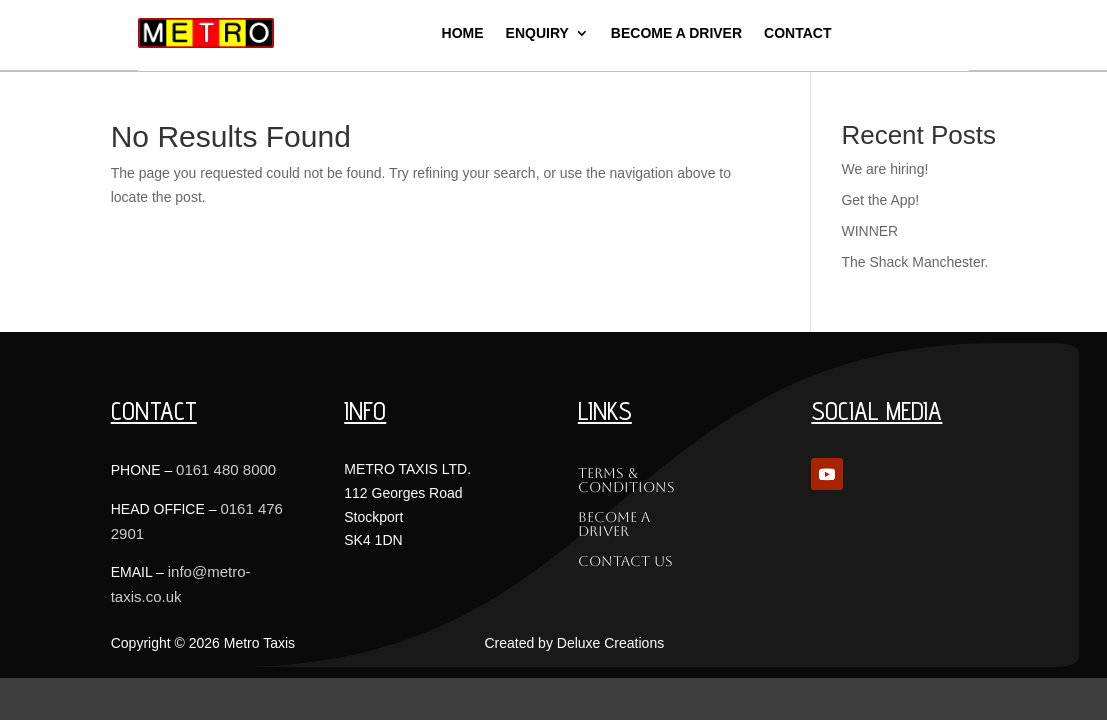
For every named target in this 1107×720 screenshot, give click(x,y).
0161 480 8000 (226, 469)
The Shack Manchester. (914, 262)
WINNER (869, 231)
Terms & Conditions (626, 480)
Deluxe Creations (610, 643)
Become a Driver (614, 524)
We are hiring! (884, 169)
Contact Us (625, 561)
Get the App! (880, 200)
